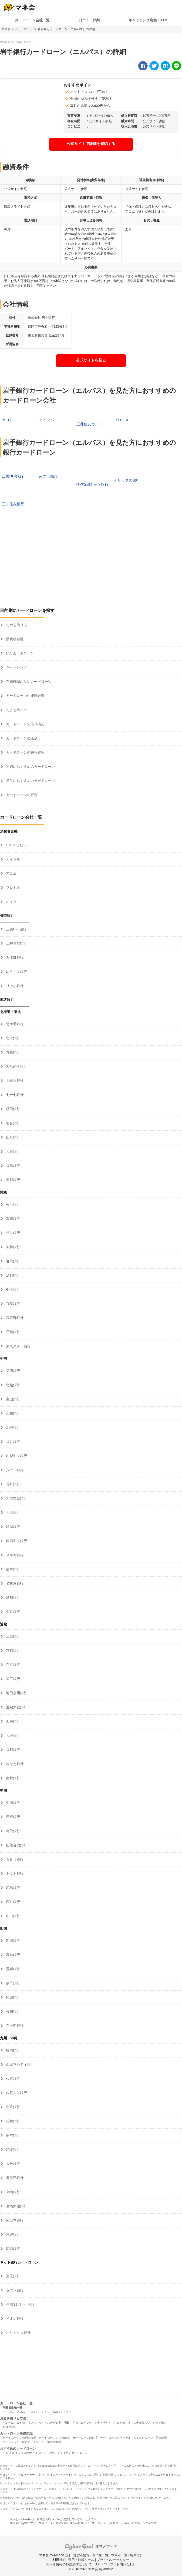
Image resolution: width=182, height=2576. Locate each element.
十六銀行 (12, 1512)
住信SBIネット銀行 (20, 2304)
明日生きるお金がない (78, 2422)
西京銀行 (12, 1902)
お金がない (10, 2426)
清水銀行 (12, 1569)
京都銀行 (12, 1650)
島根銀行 (12, 1817)
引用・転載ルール (81, 2560)
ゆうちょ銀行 (16, 972)
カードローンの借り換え (24, 724)
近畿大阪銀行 (16, 1707)
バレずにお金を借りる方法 (19, 2422)
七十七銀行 (14, 1095)
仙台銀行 (12, 1123)
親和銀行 (12, 2121)
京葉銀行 (12, 1304)
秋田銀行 (12, 1109)
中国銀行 (12, 1803)
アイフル (12, 859)
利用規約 (59, 2560)
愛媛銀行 (12, 1969)
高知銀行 (12, 1955)
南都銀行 (12, 1778)
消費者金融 (14, 639)
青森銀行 (12, 1052)
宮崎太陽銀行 (16, 2206)
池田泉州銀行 (16, 1693)
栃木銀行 (12, 1289)
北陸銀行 (12, 1427)
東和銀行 (12, 1247)
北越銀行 (12, 1385)
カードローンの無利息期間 (19, 2437)
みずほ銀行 (14, 957)
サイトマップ (104, 2564)
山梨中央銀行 (16, 1456)
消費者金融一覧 (12, 2407)
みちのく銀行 (16, 1066)
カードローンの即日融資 (24, 696)
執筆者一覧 (119, 2555)
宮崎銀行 (12, 2192)
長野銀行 (12, 1484)
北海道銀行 (14, 1024)
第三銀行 (12, 1679)
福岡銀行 (12, 2050)
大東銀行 (12, 1151)
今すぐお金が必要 (50, 2422)
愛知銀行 (12, 1597)
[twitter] (154, 65)
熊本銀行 (12, 2135)
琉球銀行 (12, 2249)
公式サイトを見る (91, 360)
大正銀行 (12, 1735)
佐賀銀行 (12, 2078)
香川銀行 (12, 2011)
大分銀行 (12, 2164)
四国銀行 (12, 1941)
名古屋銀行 (14, 1583)
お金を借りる (16, 625)
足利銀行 (12, 1275)
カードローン (24, 29)
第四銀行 (12, 1371)
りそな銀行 (14, 986)
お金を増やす (102, 2422)
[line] (176, 65)
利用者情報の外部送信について (69, 2564)
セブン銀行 (14, 2290)
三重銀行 (12, 1636)
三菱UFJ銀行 (16, 929)
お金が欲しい (141, 2422)
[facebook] (143, 65)
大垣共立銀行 (16, 1498)
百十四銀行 (14, 2026)
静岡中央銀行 (16, 1541)
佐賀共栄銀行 (16, 2093)
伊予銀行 (12, 1983)
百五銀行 (12, 1665)
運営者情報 (81, 2555)
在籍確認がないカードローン (28, 681)
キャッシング (16, 667)
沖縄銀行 (12, 2234)
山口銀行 (12, 1916)
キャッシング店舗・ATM (148, 20)
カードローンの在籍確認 (24, 752)
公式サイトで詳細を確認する (91, 144)
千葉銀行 (12, 1332)
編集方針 (136, 2555)
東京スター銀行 (17, 1346)
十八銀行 (12, 2107)
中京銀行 (12, 1612)
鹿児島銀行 (14, 2178)
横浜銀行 (12, 1204)
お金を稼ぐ (160, 2422)
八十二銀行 (14, 1470)
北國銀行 (12, 1413)
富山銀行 (12, 1399)
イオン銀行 (14, 2318)
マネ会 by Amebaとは (55, 2555)
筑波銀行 (12, 1233)
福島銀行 (12, 1166)
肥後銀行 (12, 2149)
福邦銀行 (12, 1750)
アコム (11, 873)
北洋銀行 (12, 1038)
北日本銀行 (14, 1081)
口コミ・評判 (89, 20)
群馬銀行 (12, 1261)
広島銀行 (12, 1888)
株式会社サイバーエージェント (89, 2523)
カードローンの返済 (21, 738)
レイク (11, 902)
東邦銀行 (12, 1180)
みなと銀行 (14, 1764)
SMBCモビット (17, 845)
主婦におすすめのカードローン (30, 766)
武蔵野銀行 (14, 1318)
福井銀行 (12, 1442)
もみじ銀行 (14, 1859)
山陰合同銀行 (16, 1845)
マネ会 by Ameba (25, 2474)
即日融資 (161, 2437)
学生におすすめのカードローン (30, 781)
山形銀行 (12, 1137)
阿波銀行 (12, 1997)
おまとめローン (17, 710)
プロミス (12, 887)
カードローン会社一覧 (32, 20)
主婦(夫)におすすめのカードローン (25, 2453)
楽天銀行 (12, 2276)
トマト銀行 (14, 1873)
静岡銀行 (12, 1527)
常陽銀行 (12, 1219)
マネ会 (5, 29)
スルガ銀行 (14, 1555)
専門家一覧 (100, 2555)
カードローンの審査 (21, 795)
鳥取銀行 (12, 1831)
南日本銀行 (14, 2220)
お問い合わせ (126, 2564)
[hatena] (165, 65)
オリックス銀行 (17, 2333)
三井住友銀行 (16, 943)
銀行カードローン (19, 653)
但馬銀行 (12, 1721)
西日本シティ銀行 (19, 2064)
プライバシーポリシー (113, 2560)
